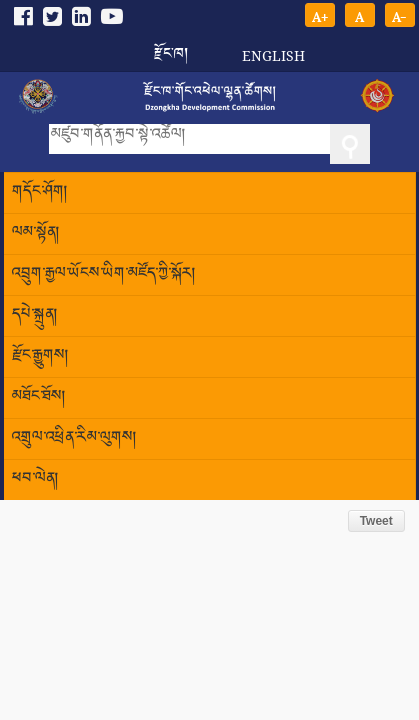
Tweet (376, 521)
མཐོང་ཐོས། (39, 397)
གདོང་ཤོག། (40, 192)
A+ (320, 15)
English (273, 55)
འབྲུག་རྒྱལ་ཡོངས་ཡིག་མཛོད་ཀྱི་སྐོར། (104, 274)
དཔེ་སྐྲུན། (35, 315)
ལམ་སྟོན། (36, 233)
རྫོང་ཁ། (171, 47)
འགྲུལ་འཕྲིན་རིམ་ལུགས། (74, 438)
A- (399, 15)
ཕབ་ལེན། (35, 479)
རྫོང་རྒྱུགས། (40, 356)
